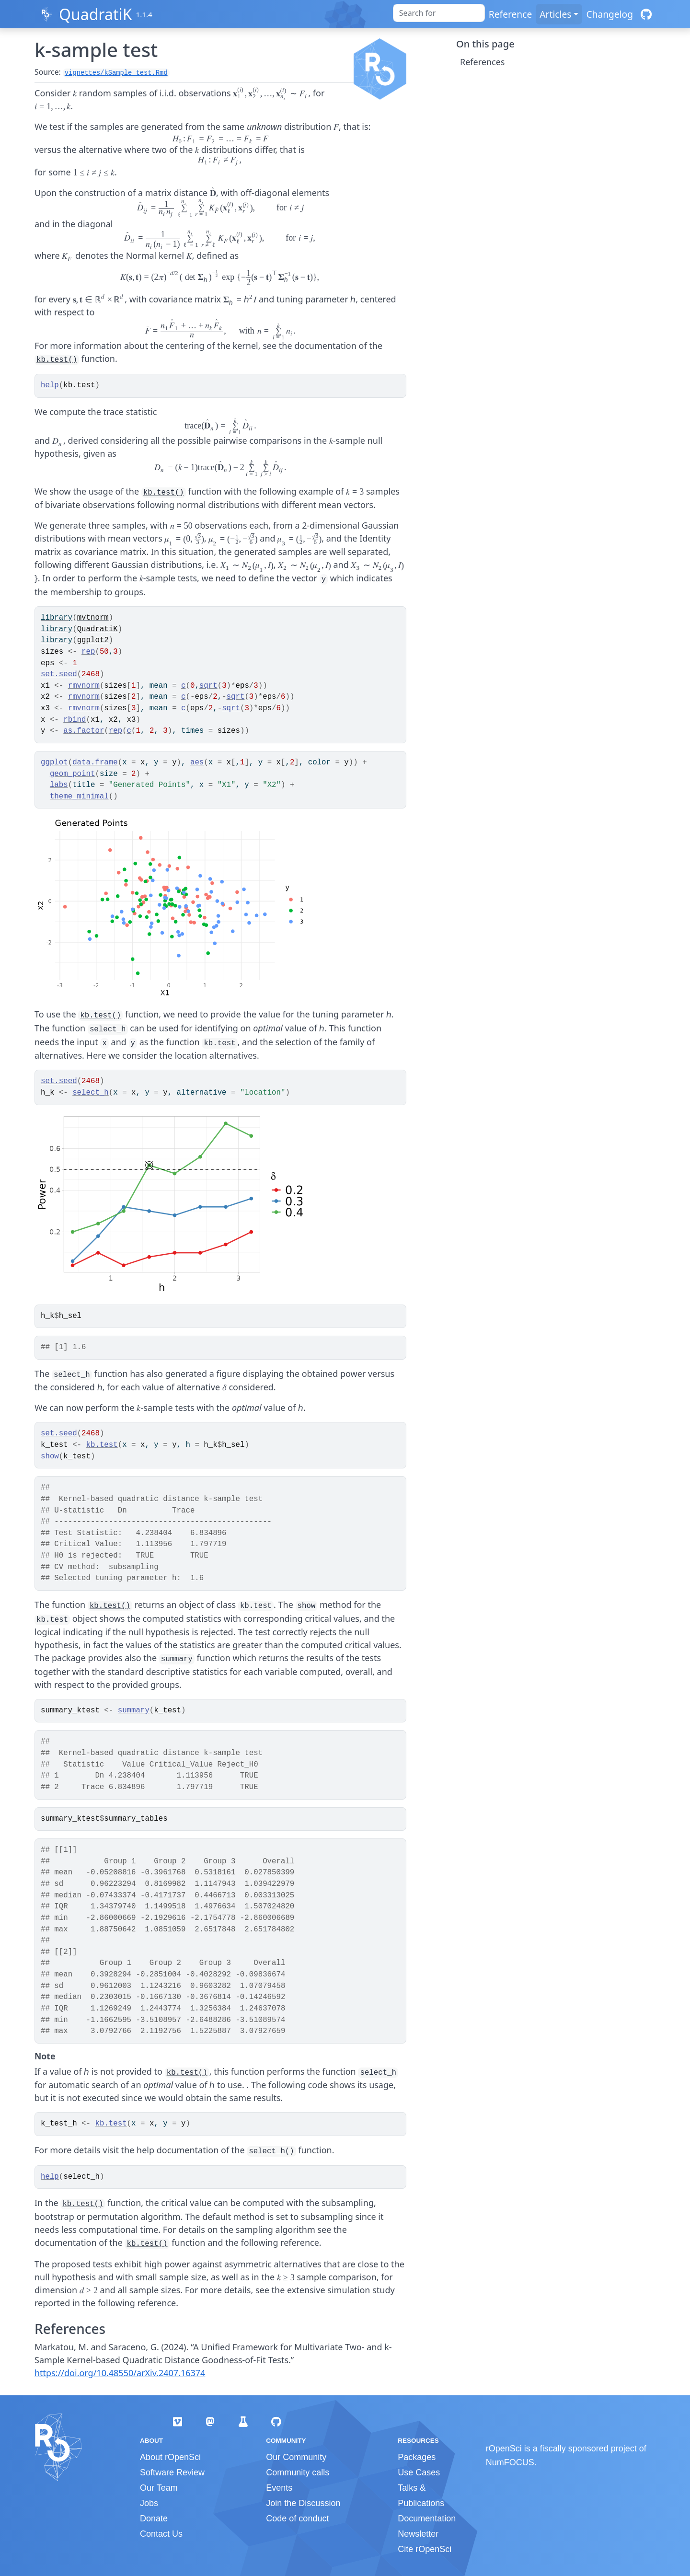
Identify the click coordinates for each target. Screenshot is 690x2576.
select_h (90, 1092)
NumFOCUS (510, 2462)
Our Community (296, 2457)
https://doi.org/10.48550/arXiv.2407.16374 (119, 2373)
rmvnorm (84, 686)
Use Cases (419, 2472)
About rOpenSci (170, 2457)
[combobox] (439, 13)
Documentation (427, 2518)
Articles (555, 14)
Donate (154, 2518)
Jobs (149, 2503)
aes (197, 762)
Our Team (159, 2488)
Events (279, 2488)
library (56, 617)
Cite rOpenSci (424, 2549)
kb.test (102, 1445)
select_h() (271, 2151)
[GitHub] (646, 14)
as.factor (83, 731)
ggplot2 (93, 640)
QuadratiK (95, 14)
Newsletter (418, 2534)
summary (134, 1710)
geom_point (72, 774)
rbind (74, 720)
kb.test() (56, 360)
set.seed (59, 674)
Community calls (297, 2472)
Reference (510, 14)
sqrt (208, 686)
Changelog (609, 14)
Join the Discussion (303, 2503)
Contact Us (161, 2534)
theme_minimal (79, 796)
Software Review (172, 2472)
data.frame (95, 762)
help (50, 385)
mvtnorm (93, 617)
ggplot (54, 762)
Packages (417, 2457)
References (482, 62)
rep (88, 651)
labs (59, 785)
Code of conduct (297, 2518)
